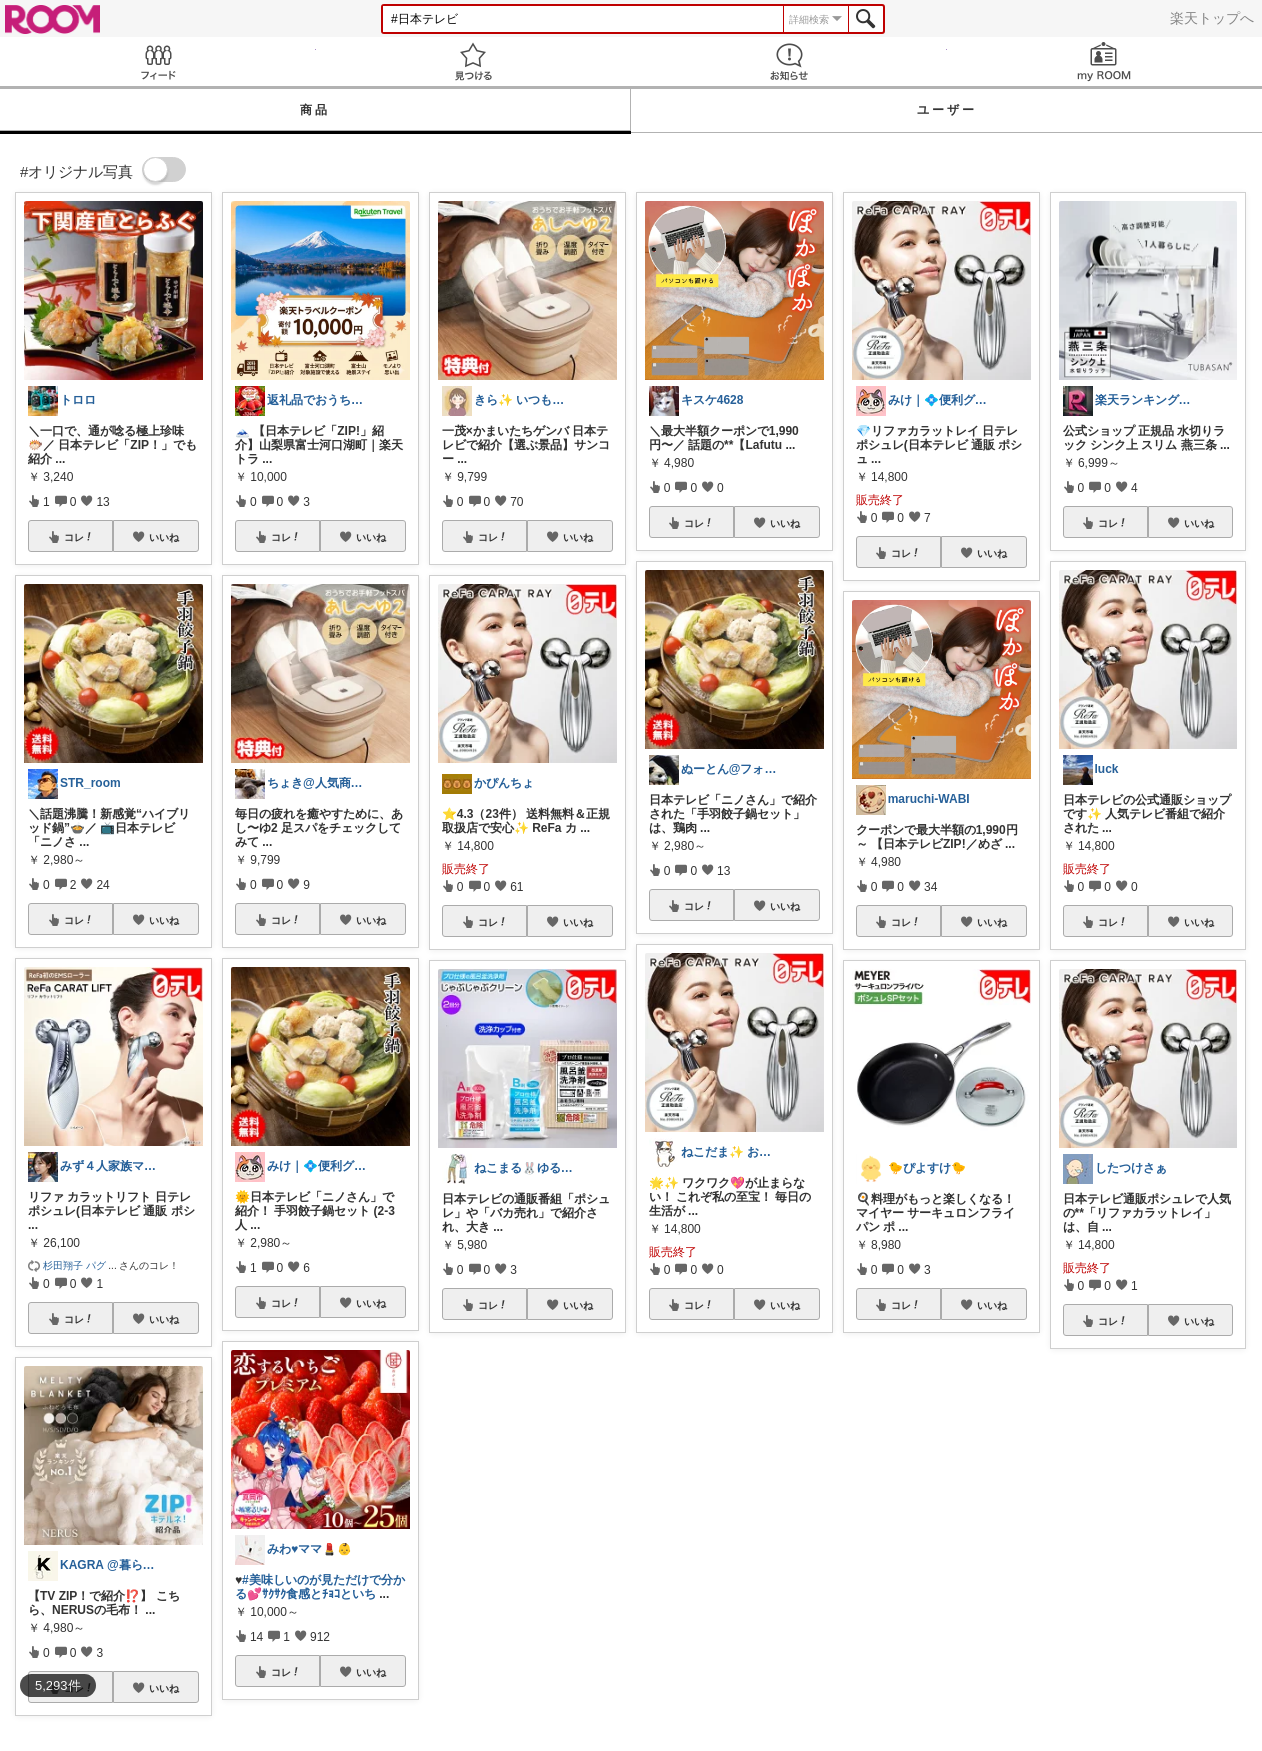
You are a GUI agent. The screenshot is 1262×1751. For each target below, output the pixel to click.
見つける (474, 61)
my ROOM (1105, 61)
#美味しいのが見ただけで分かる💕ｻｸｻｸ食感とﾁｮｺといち (320, 1587)
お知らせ (789, 61)
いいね (164, 537)
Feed (158, 61)
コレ (79, 537)
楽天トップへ (1212, 18)
